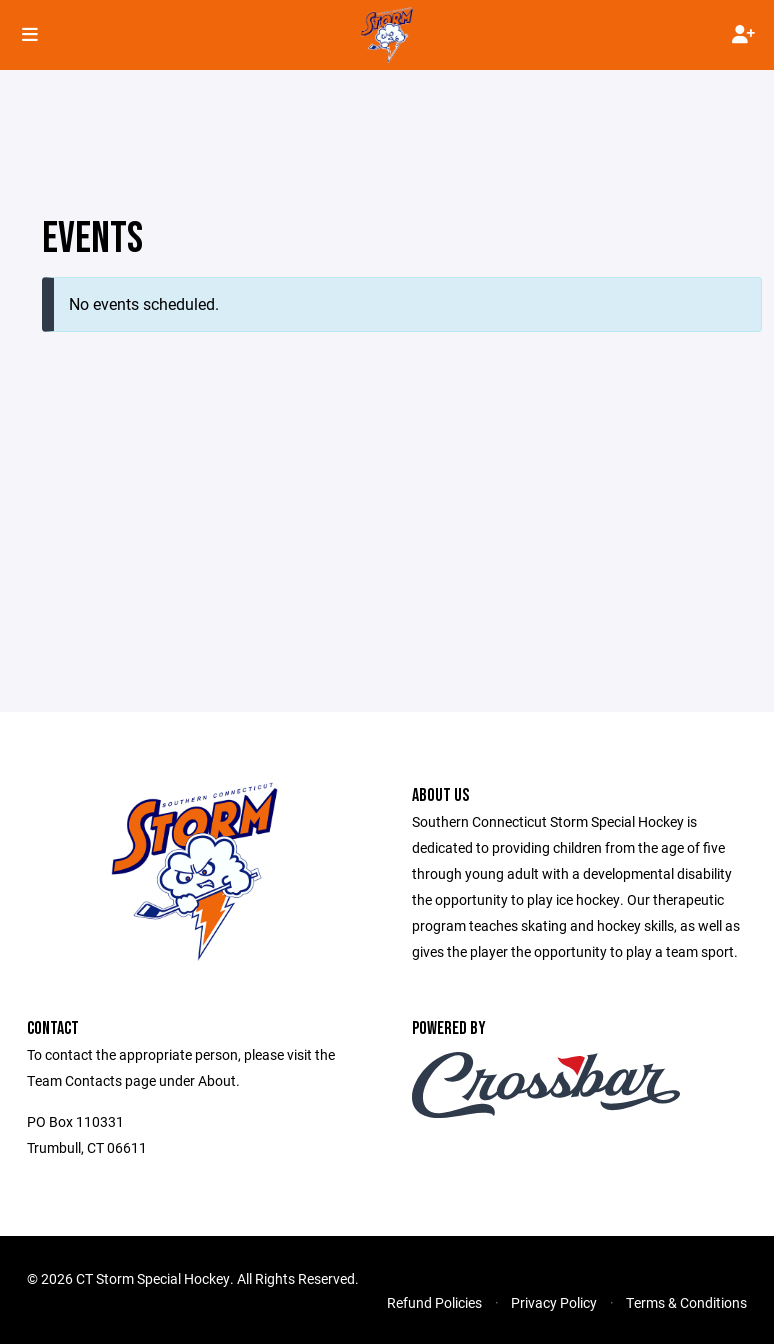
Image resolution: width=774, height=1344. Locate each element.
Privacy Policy (554, 1302)
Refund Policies (434, 1302)
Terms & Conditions (686, 1302)
